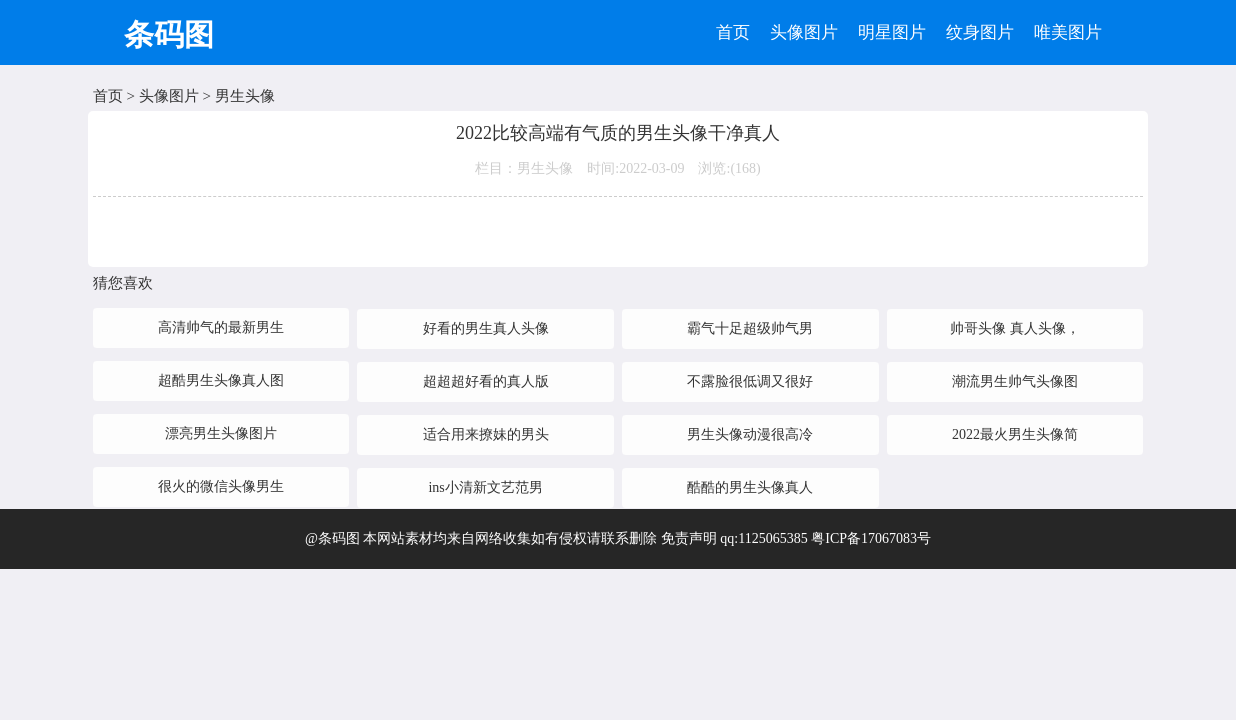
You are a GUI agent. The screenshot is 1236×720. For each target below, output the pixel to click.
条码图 (169, 34)
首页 (733, 32)
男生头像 (245, 96)
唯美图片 (1068, 32)
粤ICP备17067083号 (871, 538)
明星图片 (892, 32)
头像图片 (804, 32)
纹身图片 (980, 32)
